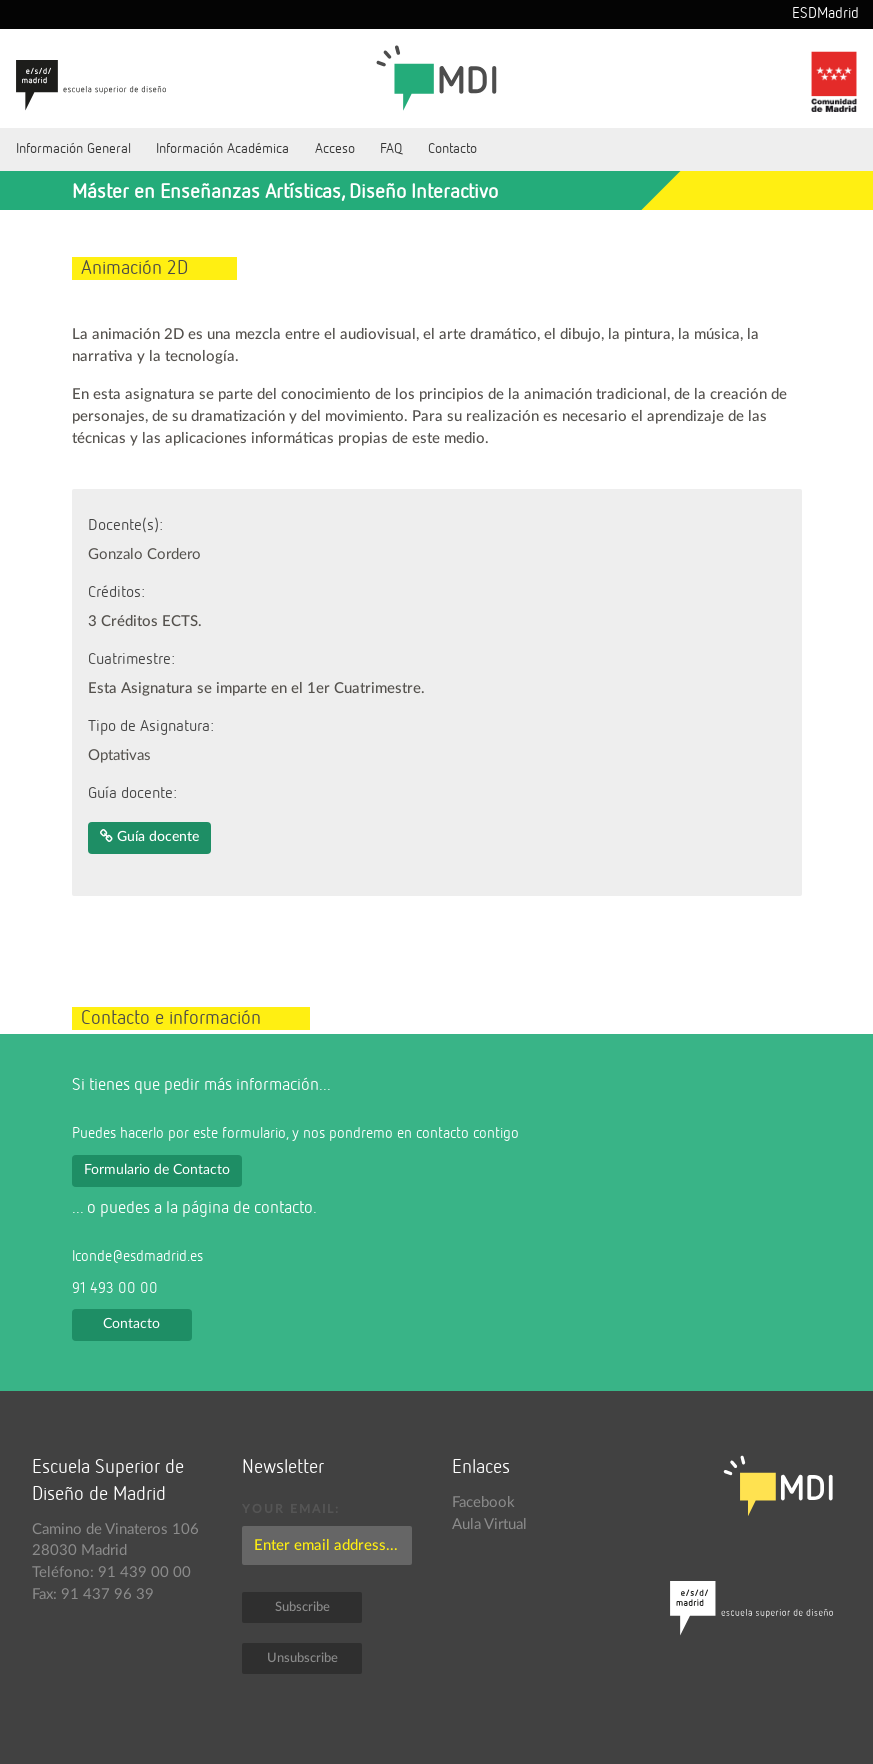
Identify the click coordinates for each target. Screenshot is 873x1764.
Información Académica (222, 149)
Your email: (291, 1509)
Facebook (483, 1502)
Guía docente (149, 836)
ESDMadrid (825, 14)
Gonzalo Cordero (144, 554)
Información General (73, 149)
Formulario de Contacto (157, 1170)
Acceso (335, 149)
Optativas (119, 755)
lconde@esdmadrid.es (137, 1256)
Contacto (452, 149)
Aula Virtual (489, 1524)
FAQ (391, 149)
